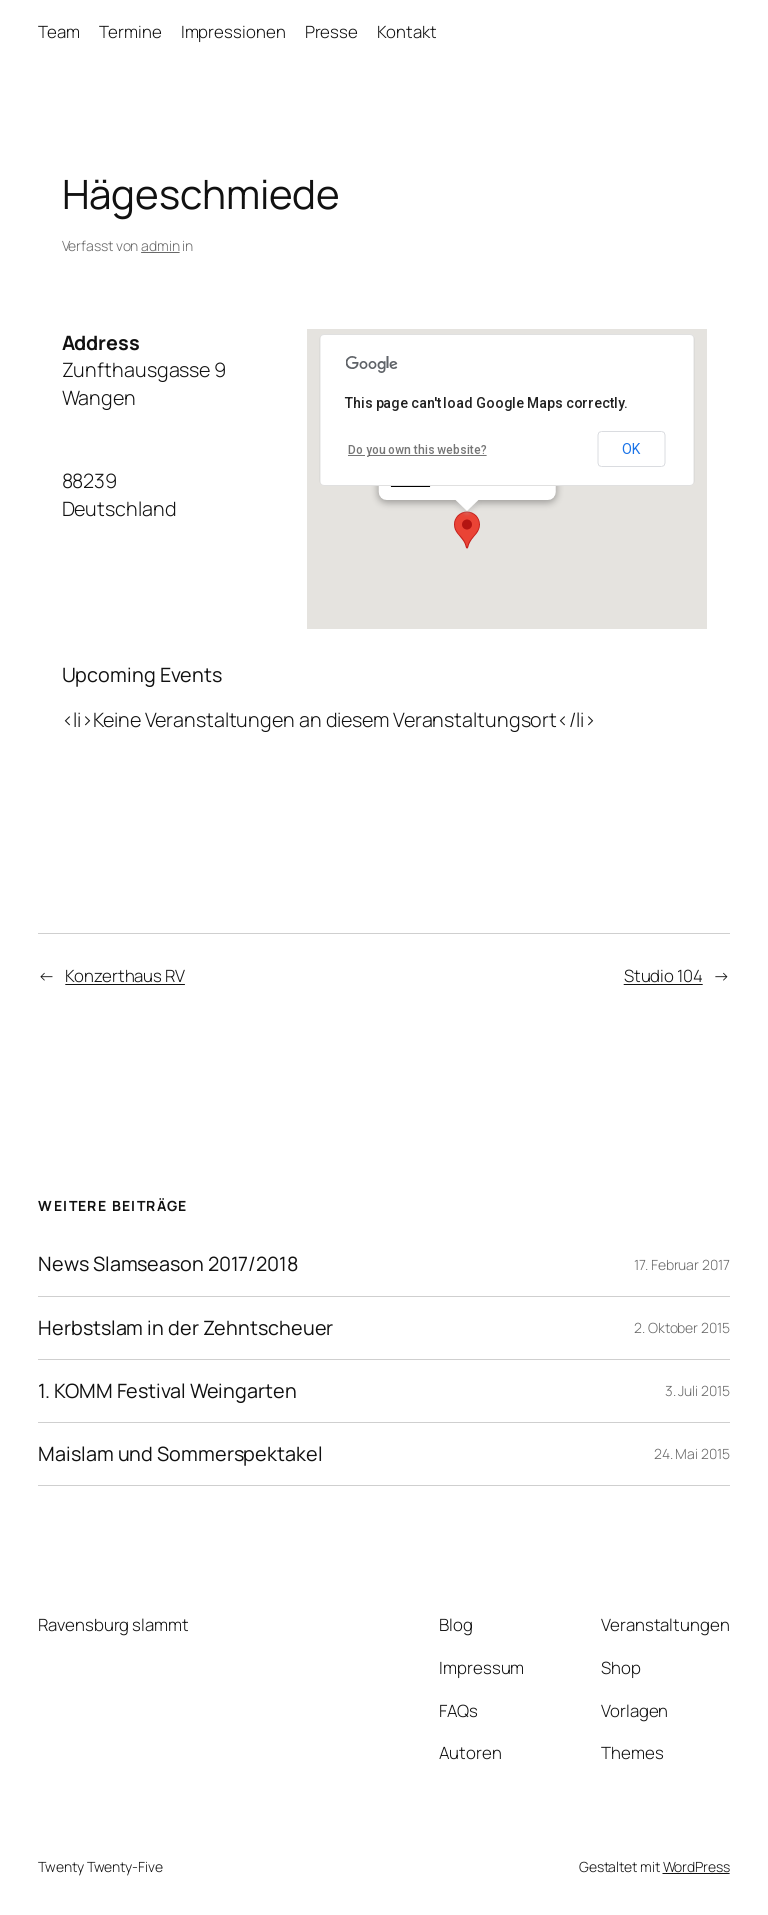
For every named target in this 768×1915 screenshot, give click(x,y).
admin (160, 245)
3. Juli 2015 (697, 1390)
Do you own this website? (417, 450)
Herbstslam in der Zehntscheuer (185, 1328)
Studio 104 (663, 975)
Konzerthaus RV (125, 975)
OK (631, 449)
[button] (467, 530)
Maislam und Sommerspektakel (180, 1454)
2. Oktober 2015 (682, 1327)
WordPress (696, 1866)
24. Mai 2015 (692, 1453)
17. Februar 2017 (681, 1264)
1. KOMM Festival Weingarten (167, 1391)
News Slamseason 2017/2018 (168, 1264)
